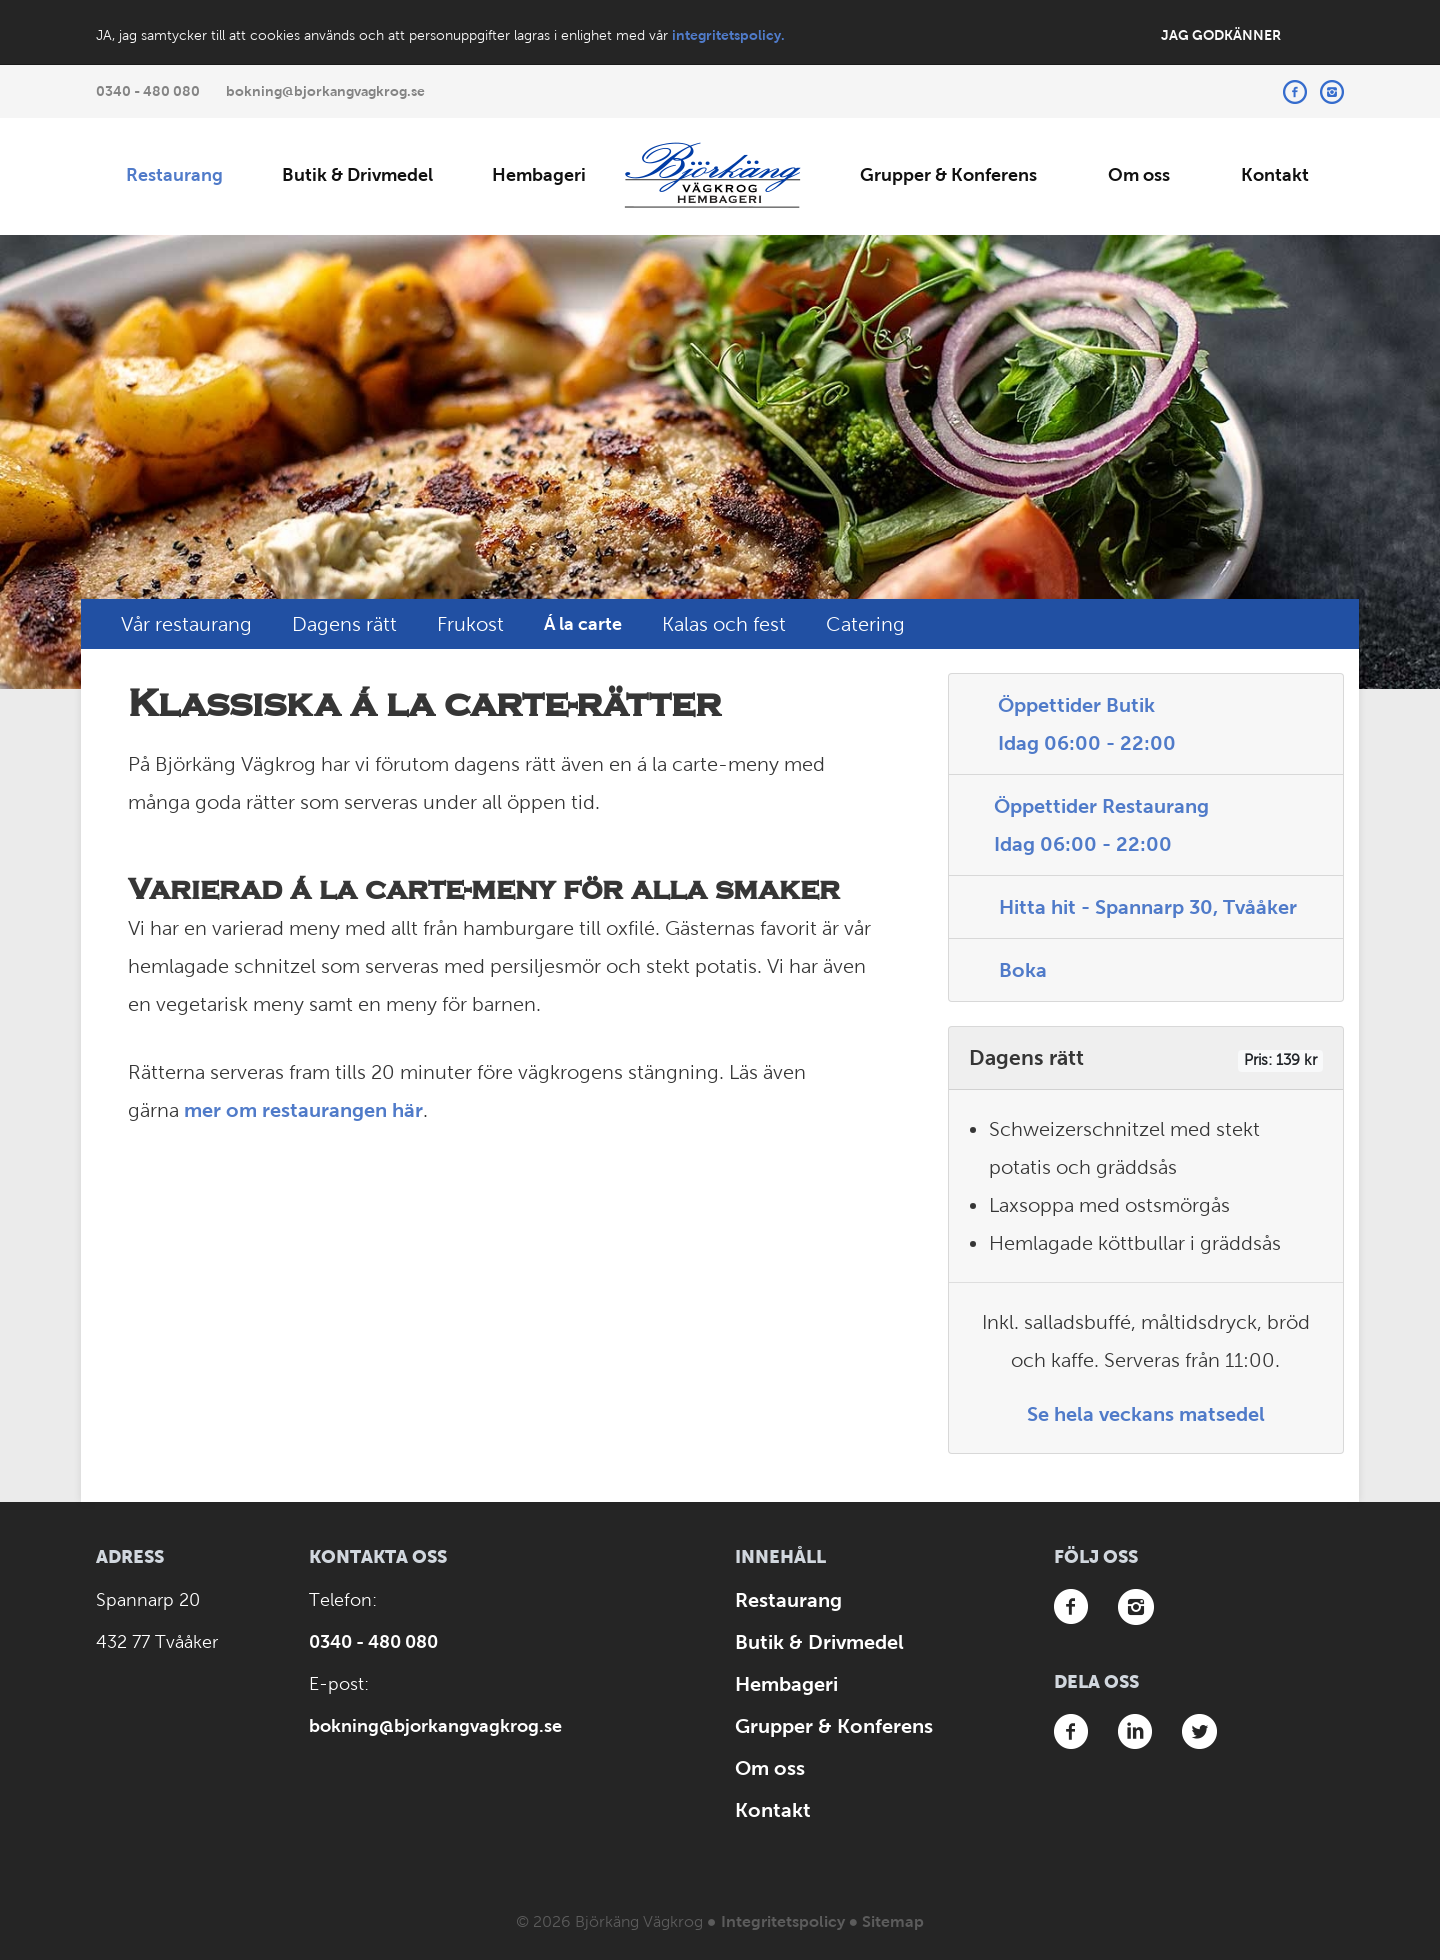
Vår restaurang (186, 624)
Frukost (470, 624)
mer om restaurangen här (303, 1110)
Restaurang (174, 175)
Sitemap (893, 1921)
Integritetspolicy (783, 1921)
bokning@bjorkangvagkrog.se (325, 91)
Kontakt (1275, 175)
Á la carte (583, 624)
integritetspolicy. (728, 35)
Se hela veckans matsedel (1146, 1414)
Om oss (1139, 175)
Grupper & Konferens (948, 175)
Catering (865, 624)
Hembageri (539, 175)
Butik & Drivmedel (357, 175)
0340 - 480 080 (148, 91)
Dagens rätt (344, 624)
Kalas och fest (724, 624)
